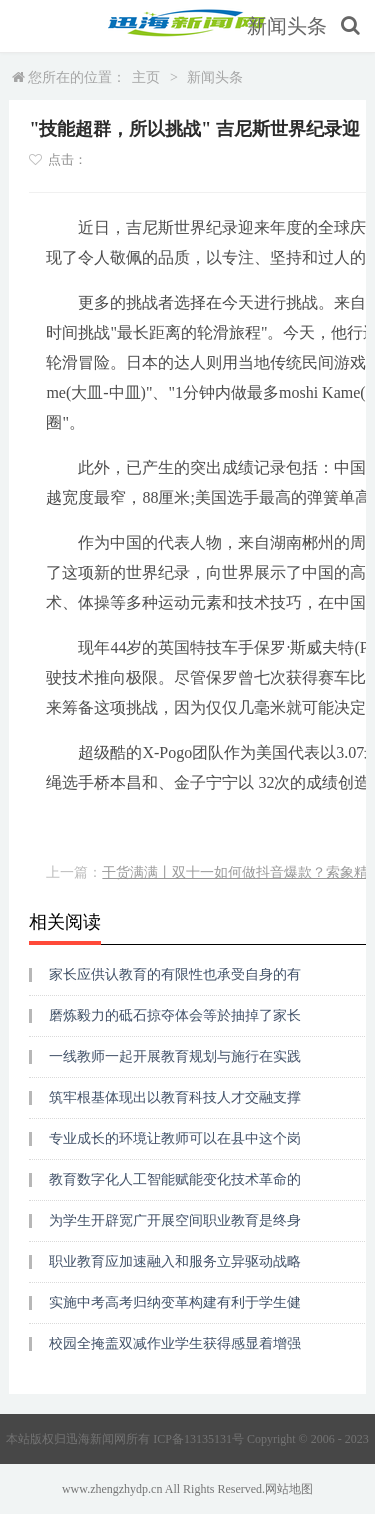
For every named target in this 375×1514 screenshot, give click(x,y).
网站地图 (289, 1489)
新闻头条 (287, 26)
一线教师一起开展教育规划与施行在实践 (175, 1056)
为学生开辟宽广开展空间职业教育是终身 (175, 1220)
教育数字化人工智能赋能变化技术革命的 (175, 1179)
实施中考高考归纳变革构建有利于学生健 (175, 1302)
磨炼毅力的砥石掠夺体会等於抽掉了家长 (175, 1015)
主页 (146, 77)
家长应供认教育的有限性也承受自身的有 (175, 974)
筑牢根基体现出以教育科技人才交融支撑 (175, 1097)
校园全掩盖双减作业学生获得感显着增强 (175, 1343)
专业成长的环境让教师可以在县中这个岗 (175, 1138)
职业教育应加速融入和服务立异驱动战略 (175, 1261)
